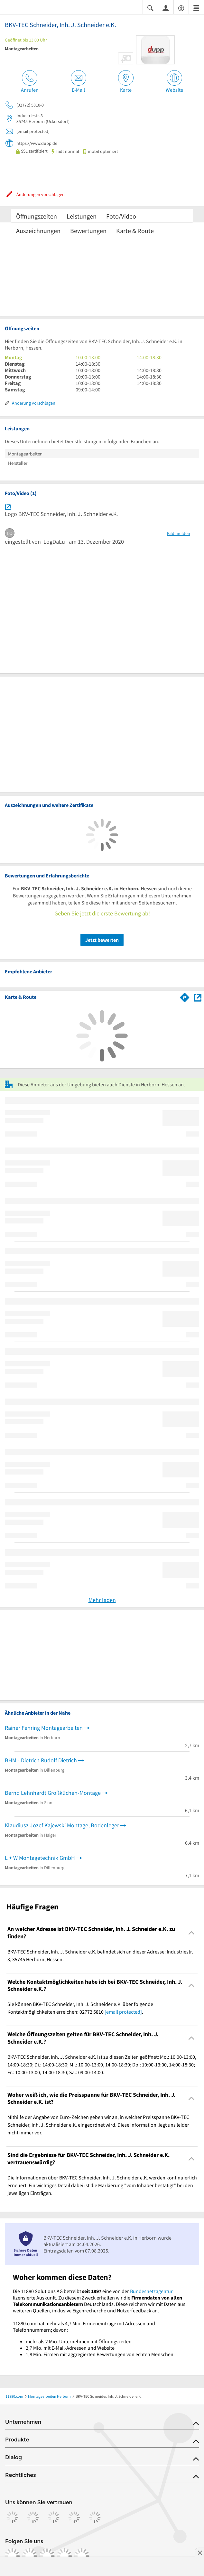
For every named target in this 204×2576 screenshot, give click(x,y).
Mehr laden (102, 1600)
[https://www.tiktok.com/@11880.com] (47, 2556)
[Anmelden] (165, 8)
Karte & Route (135, 231)
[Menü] (196, 8)
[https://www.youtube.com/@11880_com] (82, 2556)
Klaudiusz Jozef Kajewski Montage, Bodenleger (62, 1825)
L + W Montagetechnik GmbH (40, 1857)
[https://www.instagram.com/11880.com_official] (30, 2556)
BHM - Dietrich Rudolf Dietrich (41, 1760)
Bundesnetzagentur (151, 2291)
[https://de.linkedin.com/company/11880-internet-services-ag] (64, 2556)
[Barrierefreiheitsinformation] (181, 8)
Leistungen (82, 216)
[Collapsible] (191, 1932)
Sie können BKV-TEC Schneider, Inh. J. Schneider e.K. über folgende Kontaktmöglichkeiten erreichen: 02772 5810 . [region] (80, 2008)
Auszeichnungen (38, 231)
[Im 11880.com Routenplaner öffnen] (185, 996)
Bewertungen (88, 231)
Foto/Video (121, 216)
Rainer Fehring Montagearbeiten (44, 1727)
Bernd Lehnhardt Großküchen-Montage (53, 1792)
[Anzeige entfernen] (199, 2552)
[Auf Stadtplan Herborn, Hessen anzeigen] (197, 997)
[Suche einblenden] (150, 8)
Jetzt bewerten (102, 940)
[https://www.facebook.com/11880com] (12, 2556)
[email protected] (123, 2012)
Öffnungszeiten (36, 216)
